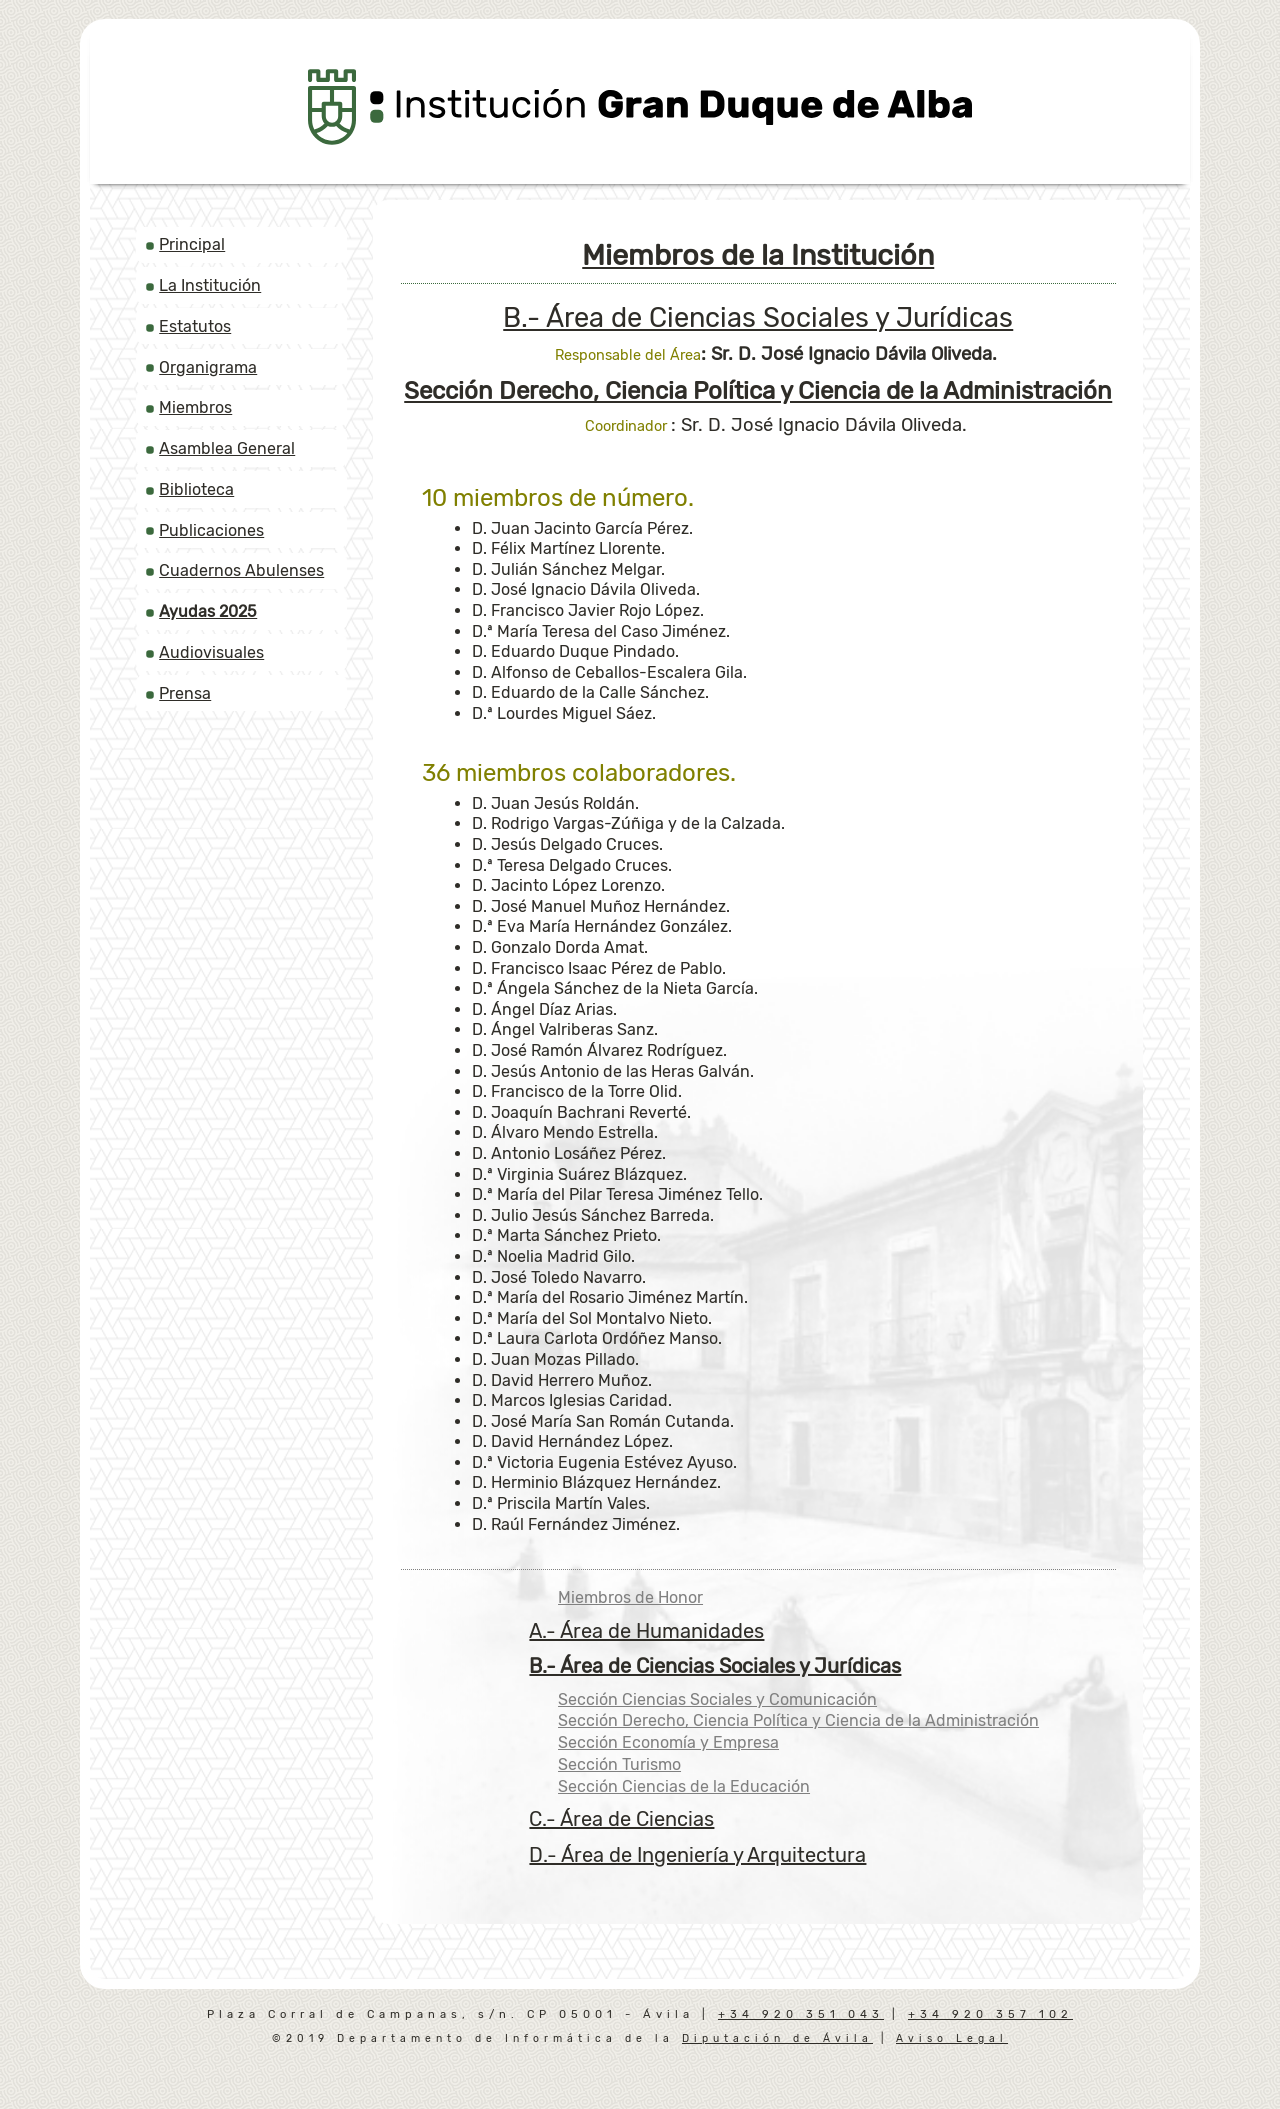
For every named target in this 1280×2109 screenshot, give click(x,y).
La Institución (210, 285)
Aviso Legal (952, 2038)
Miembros (195, 407)
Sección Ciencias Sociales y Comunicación (717, 1699)
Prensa (185, 693)
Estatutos (195, 326)
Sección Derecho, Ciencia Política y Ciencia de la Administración (798, 1720)
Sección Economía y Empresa (668, 1742)
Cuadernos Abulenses (241, 570)
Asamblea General (227, 448)
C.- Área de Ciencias (621, 1819)
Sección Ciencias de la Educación (684, 1786)
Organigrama (208, 367)
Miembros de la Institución (758, 255)
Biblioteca (196, 489)
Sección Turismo (619, 1764)
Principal (192, 244)
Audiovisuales (211, 652)
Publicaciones (211, 530)
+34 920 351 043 (801, 2014)
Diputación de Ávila (777, 2038)
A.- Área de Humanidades (646, 1631)
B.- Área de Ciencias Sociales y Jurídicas (758, 318)
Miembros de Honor (630, 1597)
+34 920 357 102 (990, 2014)
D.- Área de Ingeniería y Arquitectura (697, 1855)
